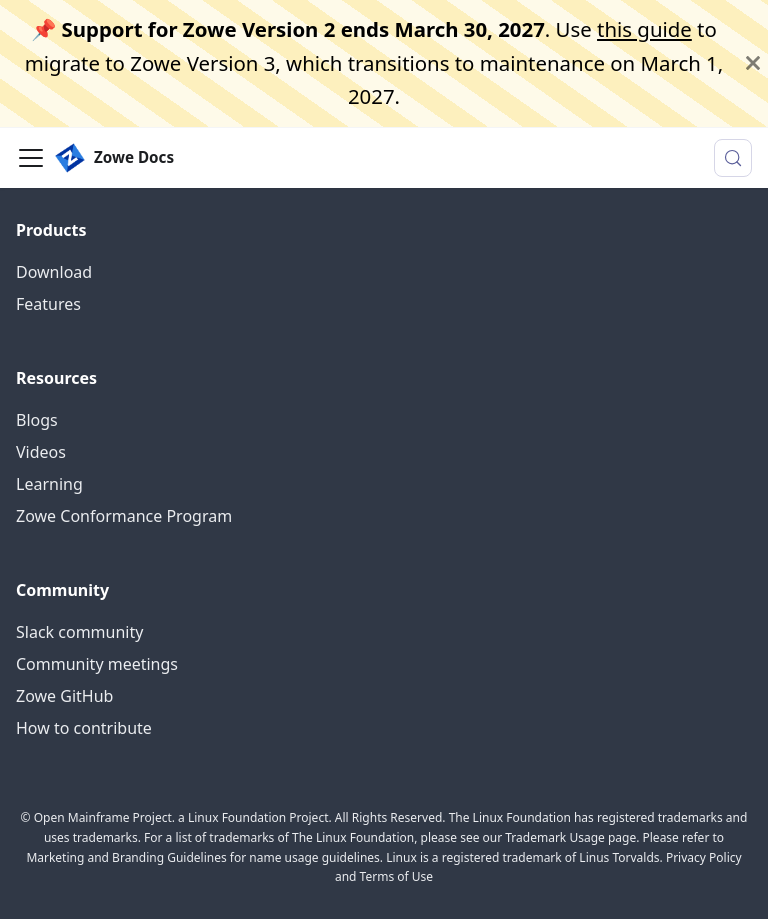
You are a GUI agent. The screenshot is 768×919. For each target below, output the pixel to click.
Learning (49, 484)
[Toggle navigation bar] (31, 158)
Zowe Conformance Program (124, 516)
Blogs (37, 420)
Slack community (79, 632)
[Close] (753, 63)
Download (54, 272)
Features (48, 304)
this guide (644, 29)
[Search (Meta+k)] (733, 158)
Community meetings (97, 664)
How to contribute (84, 728)
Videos (41, 452)
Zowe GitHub (64, 696)
